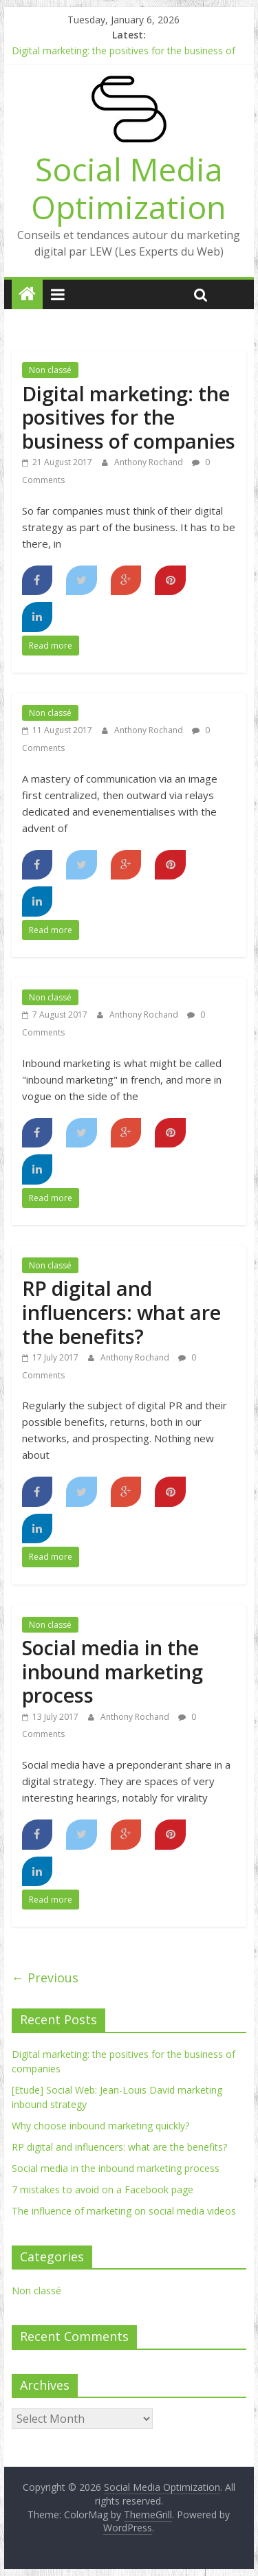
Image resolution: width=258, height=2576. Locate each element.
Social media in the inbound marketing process (112, 1671)
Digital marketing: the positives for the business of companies (128, 417)
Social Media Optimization (128, 188)
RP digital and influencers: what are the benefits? (121, 1312)
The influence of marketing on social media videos (124, 2210)
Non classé (50, 370)
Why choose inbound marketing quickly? (100, 2125)
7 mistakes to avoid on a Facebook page (102, 2189)
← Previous (45, 1977)
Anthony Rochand (149, 462)
